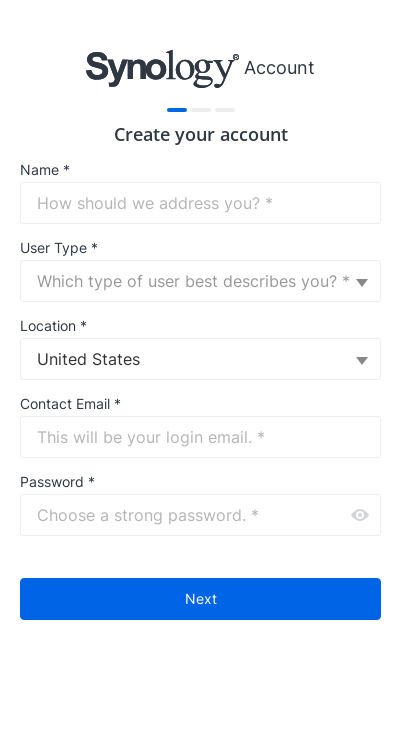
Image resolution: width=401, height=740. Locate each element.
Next (201, 598)
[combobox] (200, 281)
